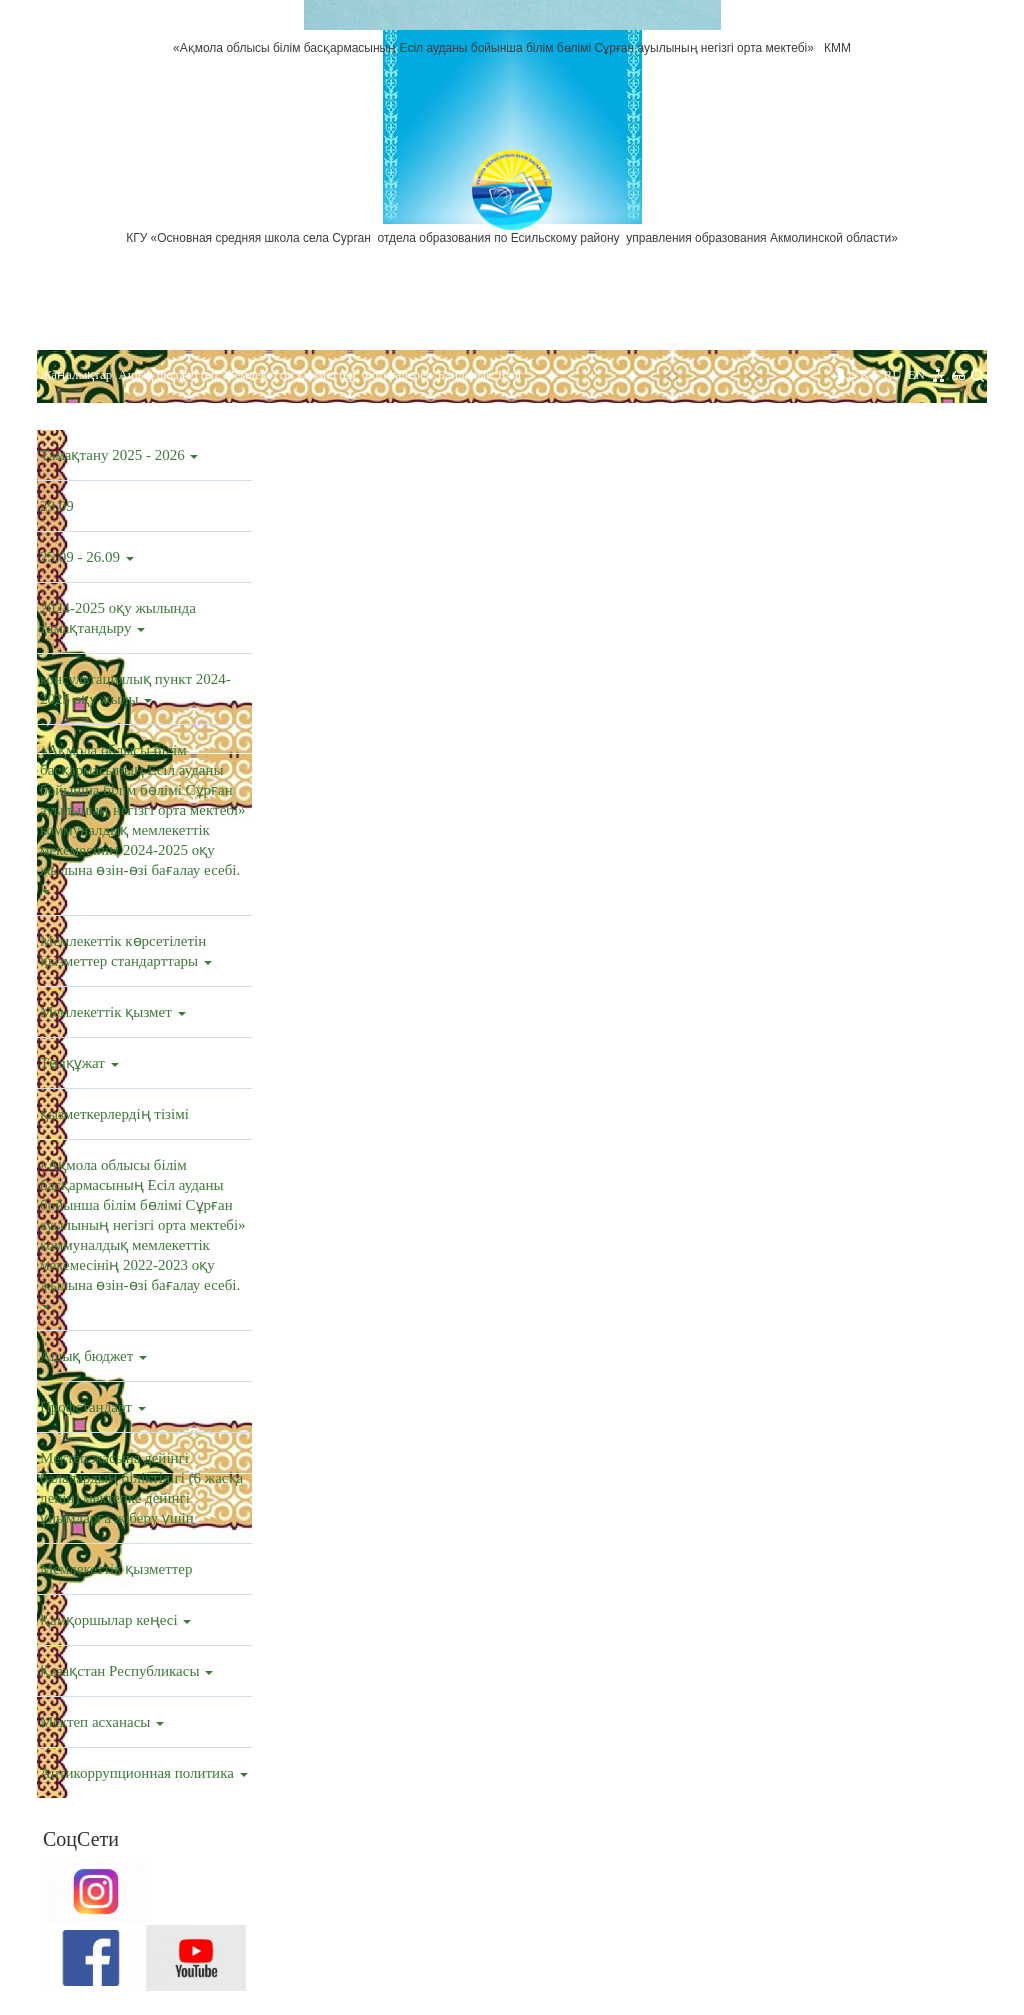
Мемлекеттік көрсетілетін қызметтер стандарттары (126, 951)
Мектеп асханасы (102, 1722)
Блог (511, 374)
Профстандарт (93, 1407)
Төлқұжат (79, 1063)
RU (893, 374)
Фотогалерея (396, 374)
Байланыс (465, 374)
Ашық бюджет (93, 1356)
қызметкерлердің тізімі (114, 1114)
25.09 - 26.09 (87, 557)
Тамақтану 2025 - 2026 (119, 455)
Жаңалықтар (76, 374)
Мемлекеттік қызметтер (289, 374)
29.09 (57, 506)
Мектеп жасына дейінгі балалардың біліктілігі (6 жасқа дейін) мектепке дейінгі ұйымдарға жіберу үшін (141, 1488)
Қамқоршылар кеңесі (115, 1620)
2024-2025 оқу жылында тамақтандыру (118, 618)
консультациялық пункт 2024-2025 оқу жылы (135, 689)
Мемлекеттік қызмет (113, 1012)
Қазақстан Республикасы (126, 1671)
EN (916, 374)
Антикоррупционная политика (144, 1773)
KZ (868, 374)
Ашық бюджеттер (167, 374)
